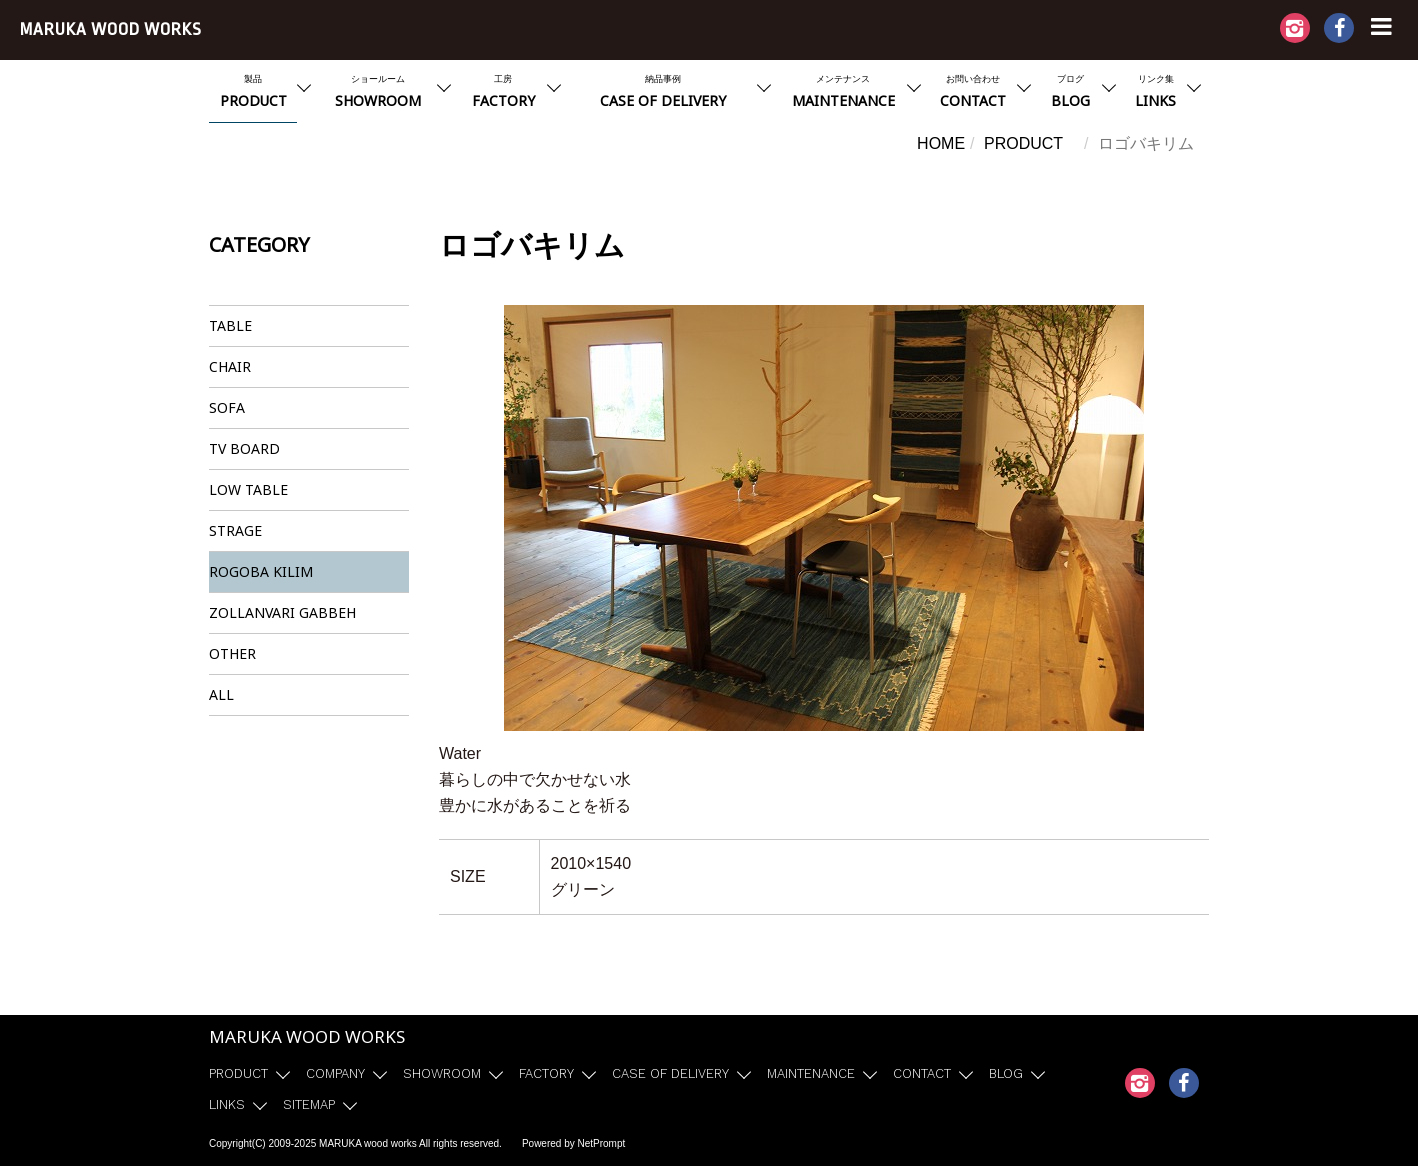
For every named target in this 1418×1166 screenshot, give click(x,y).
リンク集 (1155, 93)
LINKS (227, 1104)
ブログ (1070, 93)
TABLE (230, 325)
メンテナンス (843, 93)
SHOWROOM (442, 1073)
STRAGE (235, 530)
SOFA (227, 407)
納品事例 (663, 93)
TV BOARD (244, 448)
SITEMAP (309, 1104)
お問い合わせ (973, 93)
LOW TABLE (248, 489)
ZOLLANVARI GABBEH (282, 612)
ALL (221, 694)
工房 (503, 93)
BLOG (1006, 1073)
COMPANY (335, 1073)
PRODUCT (1023, 143)
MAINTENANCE (811, 1073)
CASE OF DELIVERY (670, 1073)
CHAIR (230, 366)
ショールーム (378, 93)
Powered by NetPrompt (573, 1143)
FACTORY (546, 1073)
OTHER (232, 653)
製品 (253, 93)
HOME (941, 143)
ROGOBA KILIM (261, 571)
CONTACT (922, 1073)
